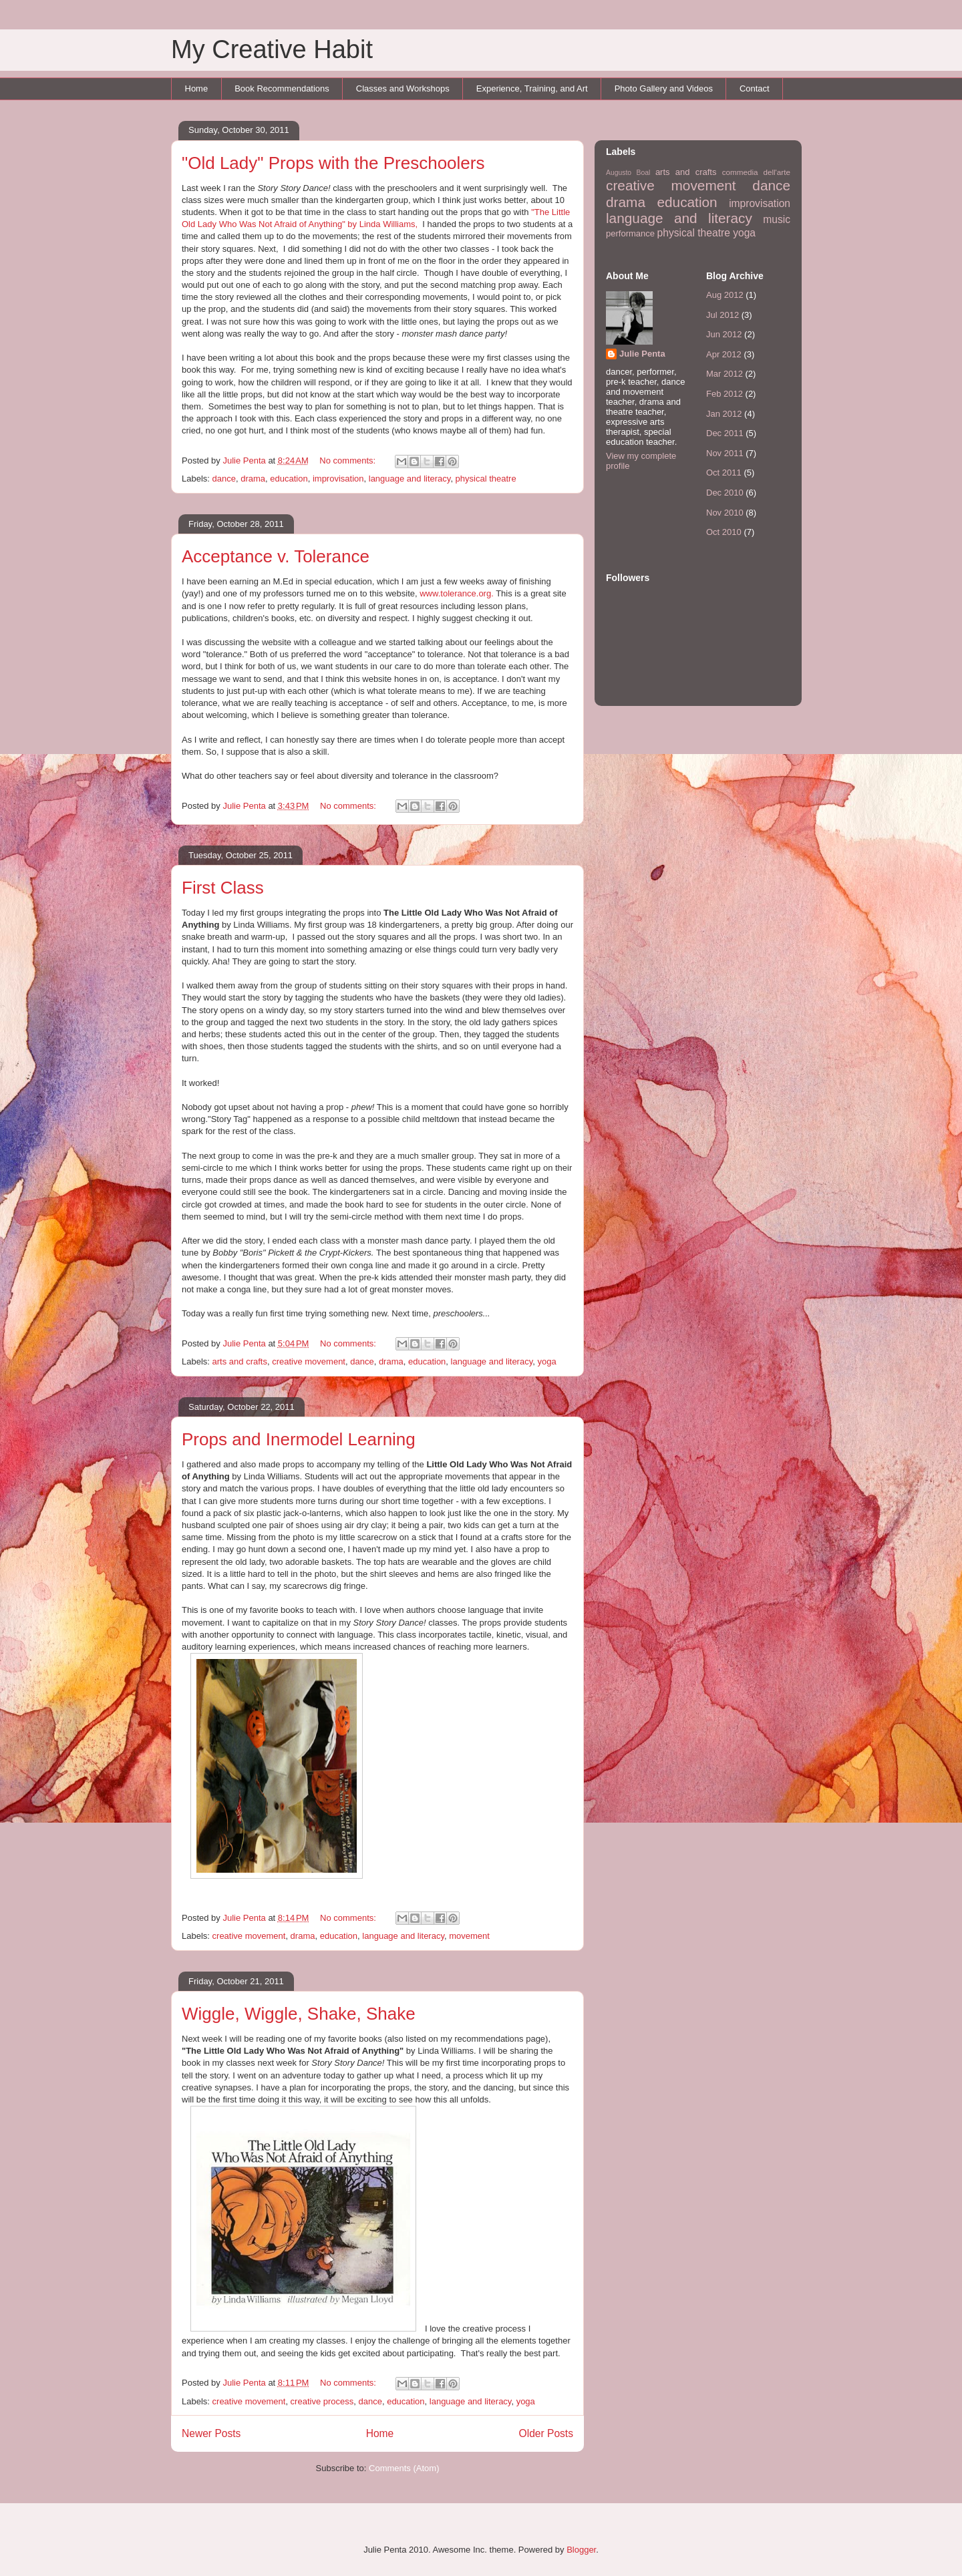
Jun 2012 (724, 334)
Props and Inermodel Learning (299, 1439)
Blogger (581, 2550)
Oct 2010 (724, 532)
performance (630, 233)
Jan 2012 (724, 414)
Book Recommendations (281, 88)
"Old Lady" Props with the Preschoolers (333, 163)
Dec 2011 (725, 433)
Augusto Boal (628, 172)
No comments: (348, 460)
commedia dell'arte (756, 172)
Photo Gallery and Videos (664, 88)
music (776, 219)
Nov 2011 (725, 453)
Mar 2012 (724, 374)
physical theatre (486, 479)
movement (469, 1936)
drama (252, 479)
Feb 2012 (724, 394)
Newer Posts (211, 2433)
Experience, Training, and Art (532, 88)
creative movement (308, 1361)
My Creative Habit (272, 49)
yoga (546, 1361)
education (288, 479)
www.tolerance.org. (457, 593)
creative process (322, 2401)
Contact (755, 88)
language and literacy (410, 479)
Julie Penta (245, 460)
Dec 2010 (725, 493)
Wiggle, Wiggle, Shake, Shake (299, 2014)
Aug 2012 (725, 295)
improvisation (338, 479)
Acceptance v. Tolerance (275, 556)
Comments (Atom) (404, 2468)
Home (196, 88)
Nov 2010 (725, 513)
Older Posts (546, 2433)
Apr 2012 (724, 354)
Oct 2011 (724, 473)
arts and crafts (239, 1361)
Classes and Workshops (403, 88)
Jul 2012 (722, 315)
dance (224, 479)
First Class (223, 888)
